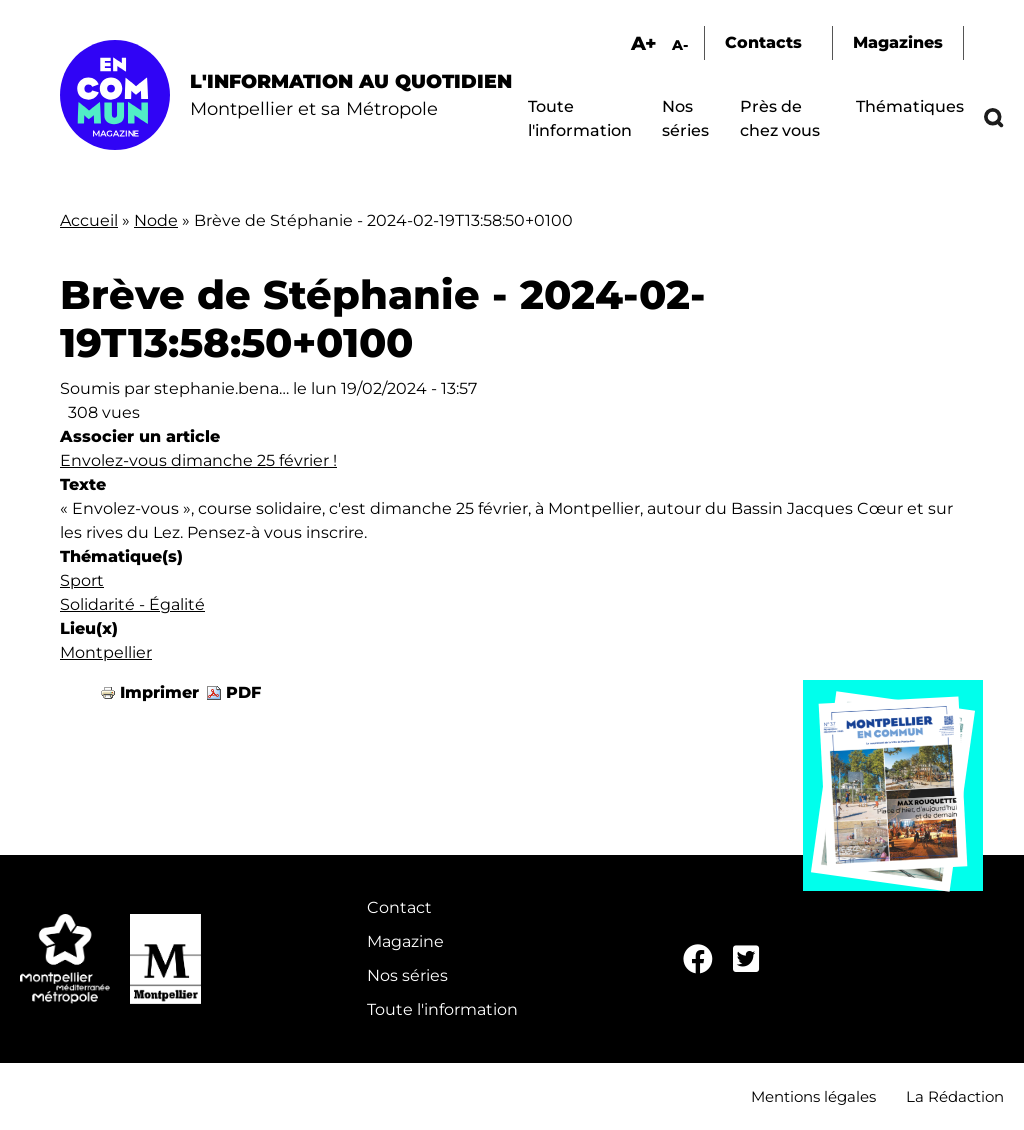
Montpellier (106, 652)
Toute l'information (442, 1009)
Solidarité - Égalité (132, 604)
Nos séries (407, 975)
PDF (243, 692)
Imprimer (159, 692)
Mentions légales (813, 1096)
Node (156, 220)
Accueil (89, 220)
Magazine (405, 941)
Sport (82, 580)
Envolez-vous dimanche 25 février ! (198, 460)
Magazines (898, 42)
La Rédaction (955, 1096)
